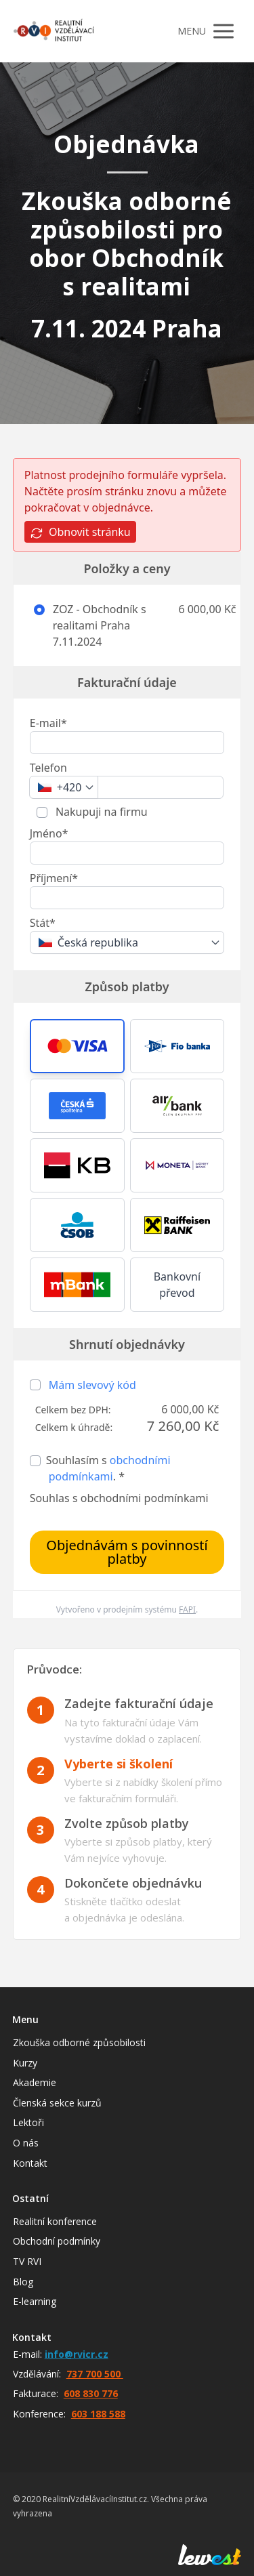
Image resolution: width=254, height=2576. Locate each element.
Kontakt (30, 2163)
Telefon (48, 767)
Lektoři (28, 2122)
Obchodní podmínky (56, 2241)
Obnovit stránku (80, 532)
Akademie (34, 2082)
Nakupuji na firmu (100, 811)
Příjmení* (54, 878)
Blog (23, 2281)
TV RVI (27, 2261)
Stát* (43, 922)
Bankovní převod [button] (177, 1284)
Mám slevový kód (92, 1384)
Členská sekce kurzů (57, 2102)
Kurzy (25, 2062)
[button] (77, 1046)
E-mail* (48, 722)
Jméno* (49, 833)
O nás (26, 2142)
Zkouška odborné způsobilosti (79, 2042)
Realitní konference (55, 2221)
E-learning (34, 2301)
